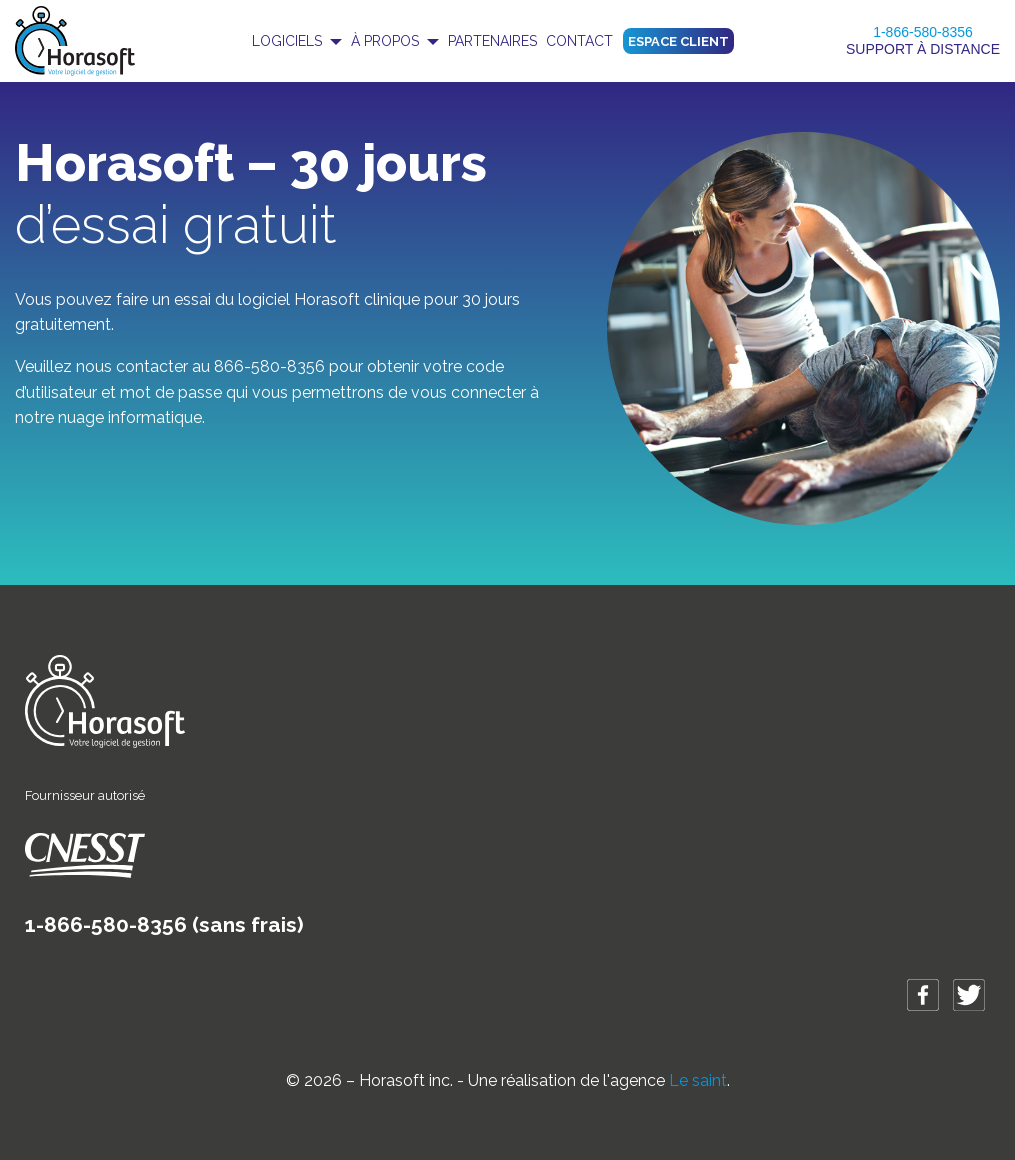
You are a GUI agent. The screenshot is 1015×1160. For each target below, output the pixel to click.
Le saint (698, 1080)
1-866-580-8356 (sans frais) (164, 924)
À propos (385, 41)
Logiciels (287, 41)
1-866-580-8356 (923, 32)
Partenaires (492, 41)
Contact (579, 41)
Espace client (678, 41)
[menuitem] (296, 41)
